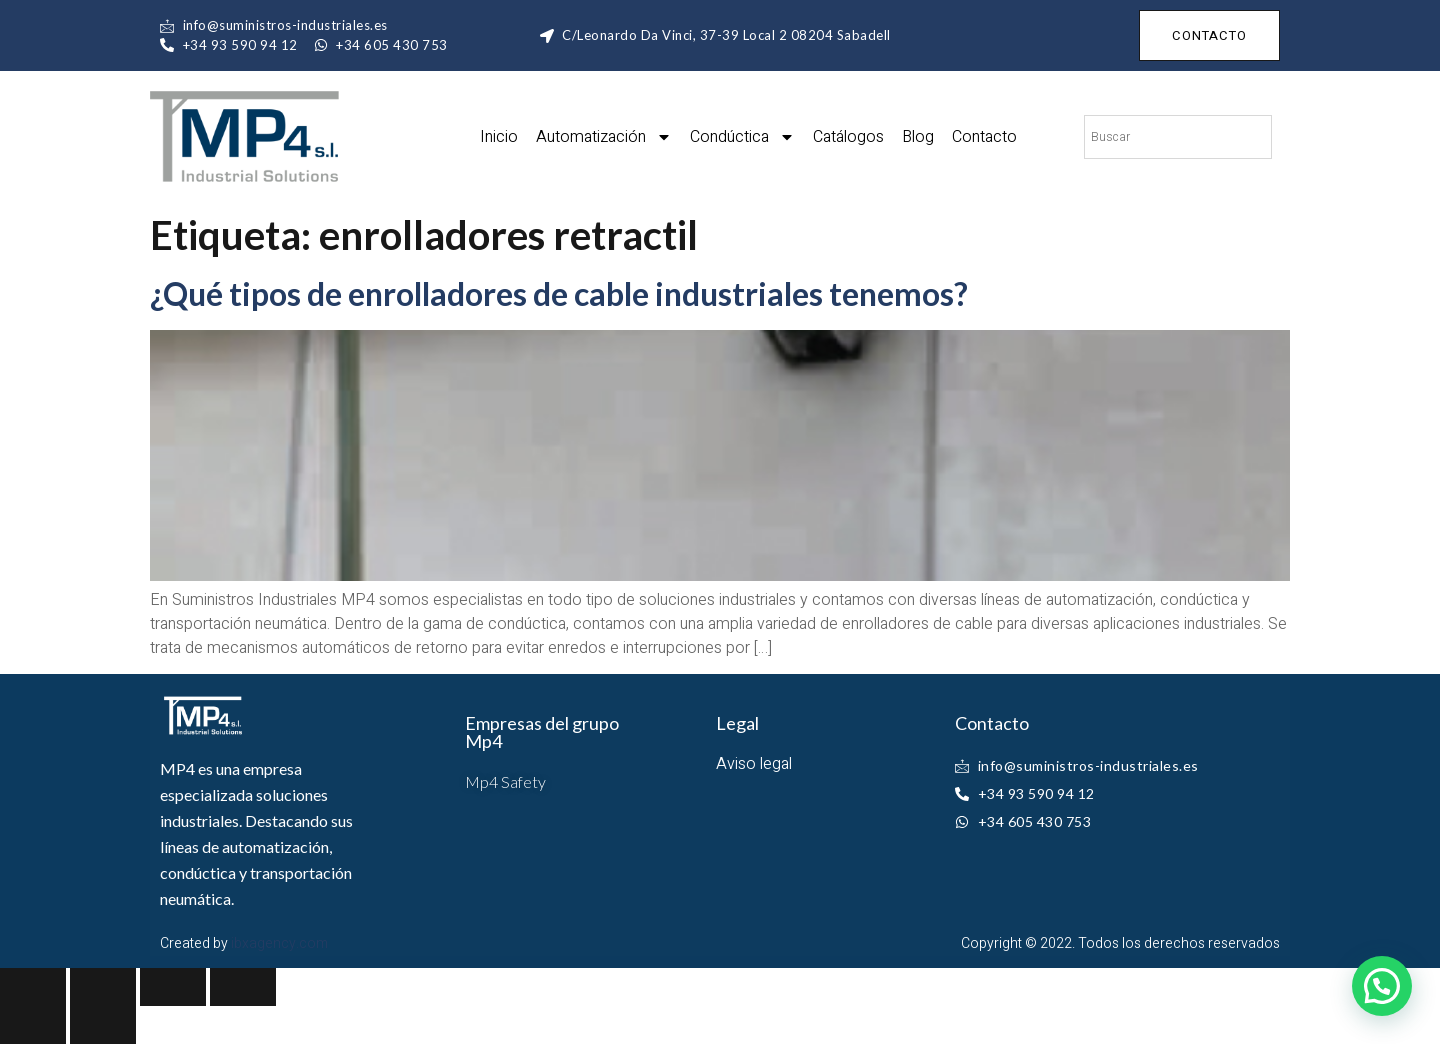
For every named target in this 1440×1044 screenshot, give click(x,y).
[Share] (103, 987)
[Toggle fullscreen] (173, 987)
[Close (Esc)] (33, 987)
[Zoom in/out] (243, 987)
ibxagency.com (279, 943)
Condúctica (742, 137)
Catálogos (848, 137)
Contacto (984, 137)
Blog (918, 137)
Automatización (604, 137)
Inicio (499, 137)
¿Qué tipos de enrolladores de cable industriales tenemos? (559, 293)
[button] (1382, 986)
